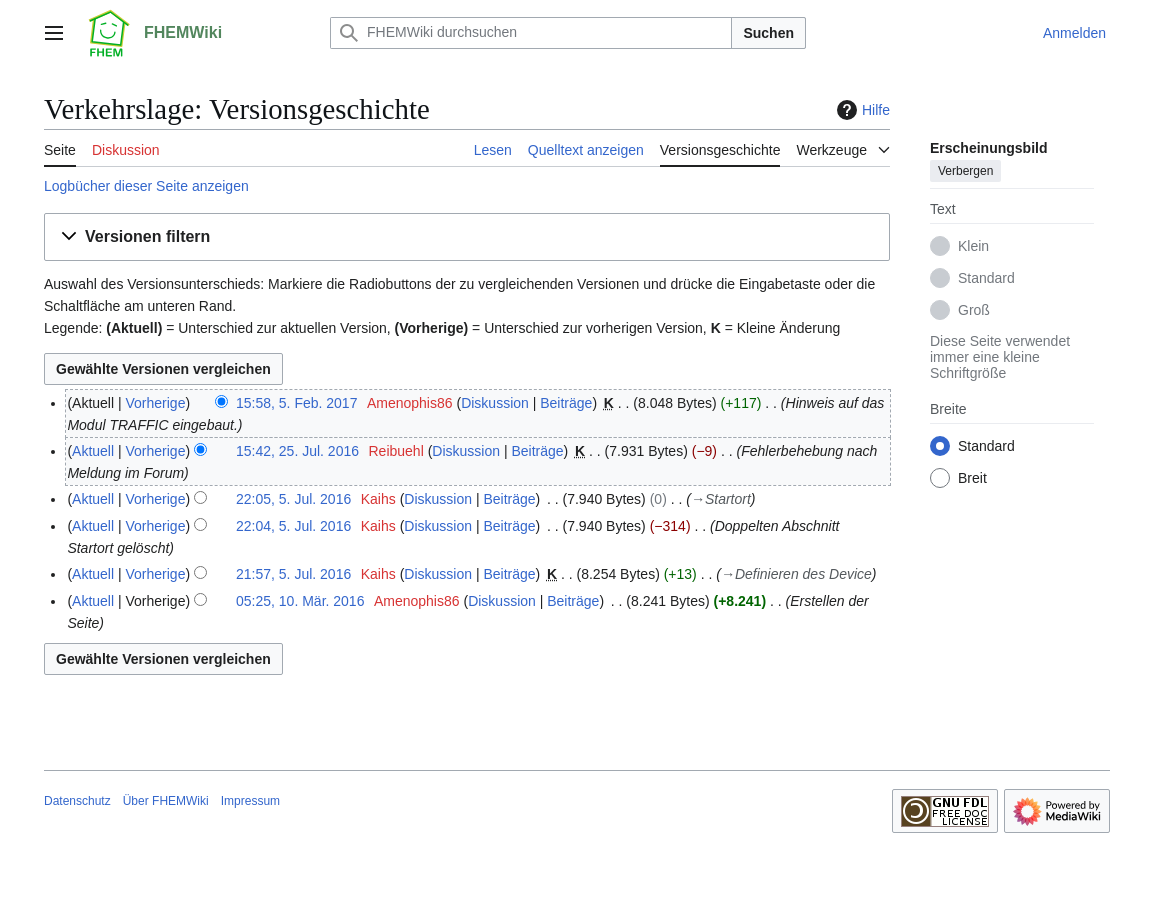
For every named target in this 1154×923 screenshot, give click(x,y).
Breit (972, 478)
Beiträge (566, 403)
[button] (467, 237)
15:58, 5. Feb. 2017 (296, 403)
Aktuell (93, 451)
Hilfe (861, 110)
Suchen (768, 33)
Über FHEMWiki (166, 801)
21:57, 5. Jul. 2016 (293, 574)
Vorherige (156, 403)
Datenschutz (77, 801)
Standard (986, 278)
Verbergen (965, 171)
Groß (974, 310)
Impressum (250, 801)
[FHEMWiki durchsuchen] (531, 33)
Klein (973, 246)
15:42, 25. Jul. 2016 (297, 451)
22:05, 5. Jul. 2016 (293, 499)
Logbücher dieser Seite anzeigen (146, 186)
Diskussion (495, 403)
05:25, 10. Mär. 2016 (300, 601)
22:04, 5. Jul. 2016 (293, 526)
